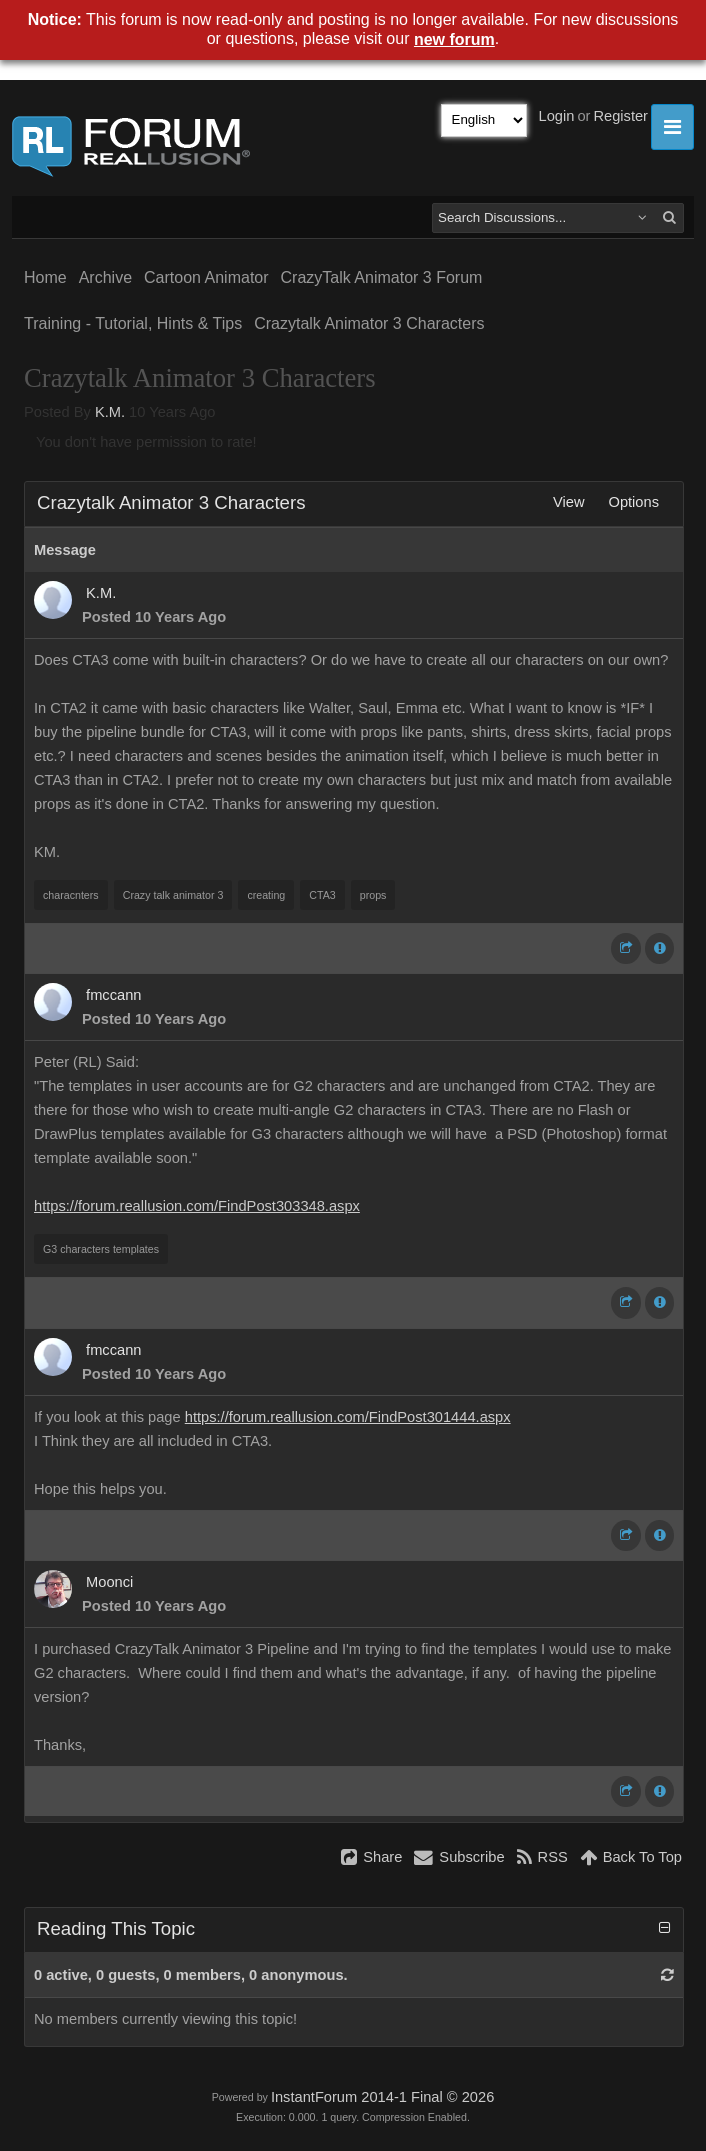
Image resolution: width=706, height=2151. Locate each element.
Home (45, 277)
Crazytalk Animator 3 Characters (369, 323)
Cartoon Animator (206, 277)
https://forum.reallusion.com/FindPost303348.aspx (197, 1206)
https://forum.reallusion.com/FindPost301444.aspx (348, 1417)
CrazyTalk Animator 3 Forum (382, 277)
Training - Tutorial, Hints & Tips (133, 323)
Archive (105, 277)
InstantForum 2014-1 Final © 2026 (382, 2097)
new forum (454, 39)
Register (620, 116)
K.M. (110, 412)
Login (557, 116)
